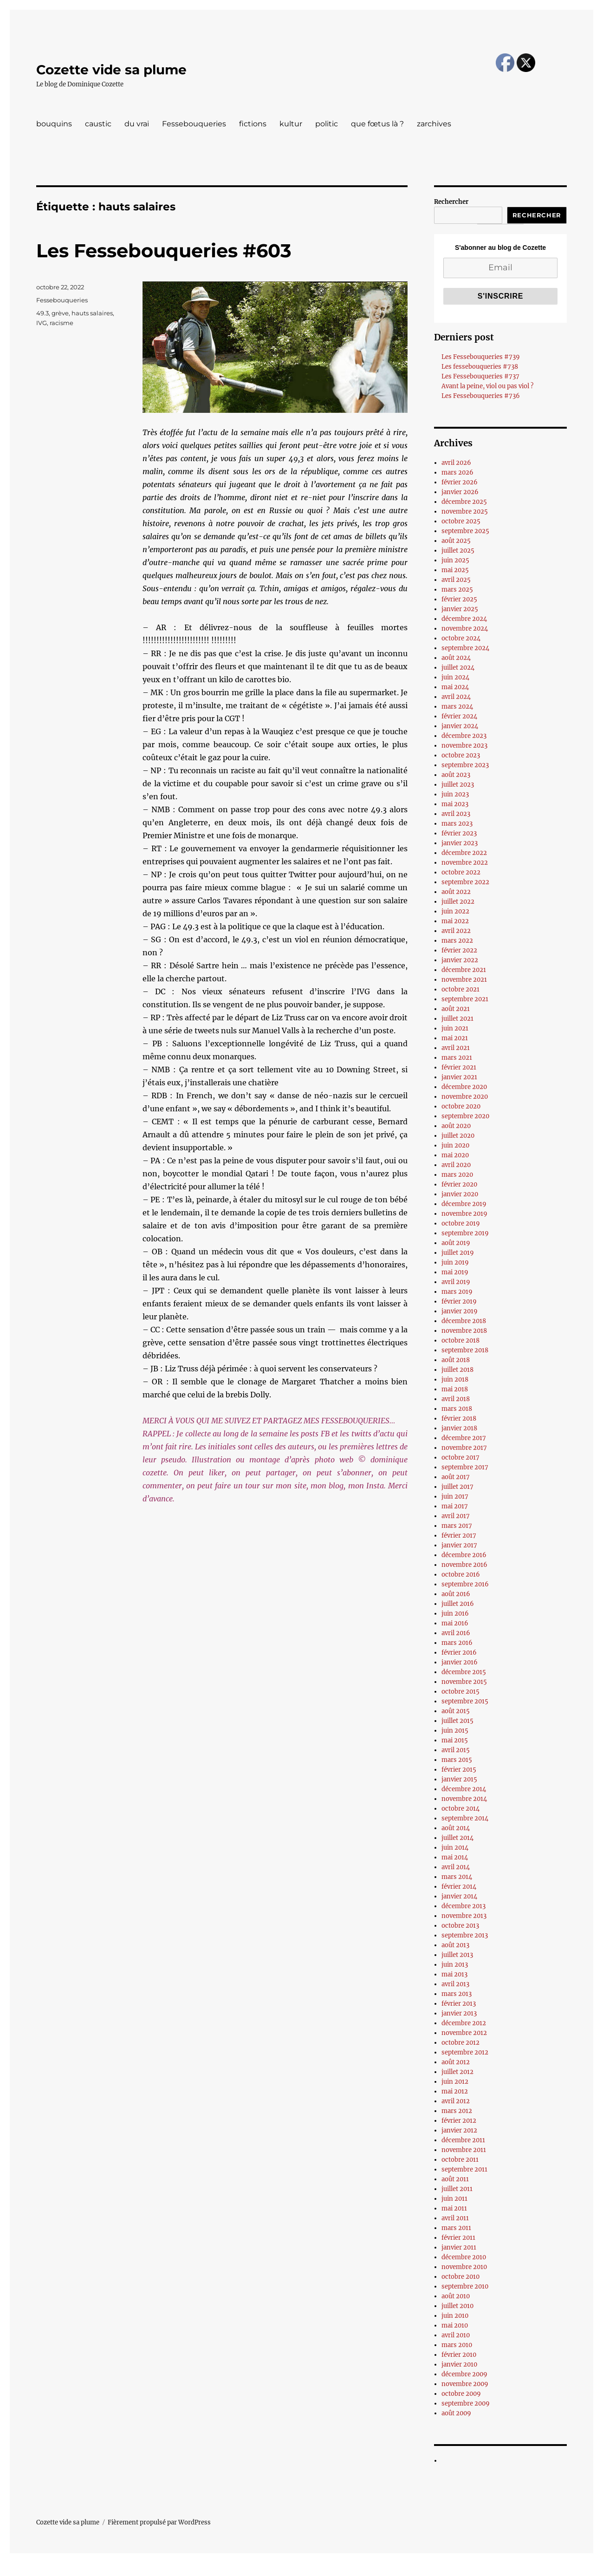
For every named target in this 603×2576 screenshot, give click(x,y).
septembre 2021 (464, 999)
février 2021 (458, 1067)
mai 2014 (454, 1857)
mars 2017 (456, 1526)
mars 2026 (457, 472)
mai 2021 (454, 1038)
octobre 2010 (460, 2277)
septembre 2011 (464, 2169)
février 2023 (459, 833)
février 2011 (458, 2238)
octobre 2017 (460, 1457)
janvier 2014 (459, 1896)
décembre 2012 (463, 2023)
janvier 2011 (458, 2247)
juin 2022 (455, 911)
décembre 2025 (464, 502)
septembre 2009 (465, 2403)
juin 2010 (454, 2316)
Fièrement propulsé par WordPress (159, 2522)
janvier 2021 (459, 1077)
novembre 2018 (464, 1331)
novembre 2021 (464, 980)
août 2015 (455, 1711)
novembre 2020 (464, 1097)
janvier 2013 (459, 2013)
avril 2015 (455, 1750)
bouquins (54, 123)
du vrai (136, 123)
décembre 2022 (464, 853)
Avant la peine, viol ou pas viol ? (487, 386)
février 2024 (459, 716)
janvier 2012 (459, 2130)
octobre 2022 (460, 872)
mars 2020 (457, 1175)
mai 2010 (454, 2325)
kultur (290, 123)
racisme (61, 322)
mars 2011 (456, 2228)
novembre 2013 (463, 1916)
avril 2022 (456, 931)
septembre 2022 (465, 882)
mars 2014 (456, 1877)
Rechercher (451, 202)
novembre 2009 (464, 2384)
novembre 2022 (464, 863)
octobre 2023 (460, 755)
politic (326, 123)
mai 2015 (454, 1740)
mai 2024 (455, 687)
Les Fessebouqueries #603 (164, 250)
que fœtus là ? (377, 123)
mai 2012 (454, 2091)
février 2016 (459, 1652)
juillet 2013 (457, 1955)
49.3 (42, 313)
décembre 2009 (464, 2374)
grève (60, 313)
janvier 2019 (459, 1311)
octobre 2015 (460, 1692)
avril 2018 (455, 1399)
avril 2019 (455, 1282)
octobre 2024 (460, 638)
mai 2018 (454, 1389)
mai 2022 (455, 921)
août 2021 (455, 1009)
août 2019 (455, 1243)
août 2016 (455, 1594)
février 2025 (459, 599)
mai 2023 (454, 804)
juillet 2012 (457, 2072)
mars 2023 (457, 824)
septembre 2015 (464, 1701)
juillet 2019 (457, 1253)
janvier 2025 (459, 609)
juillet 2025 (457, 550)
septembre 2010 (464, 2286)
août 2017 (455, 1477)
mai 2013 (454, 1974)
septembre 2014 (464, 1818)
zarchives (434, 123)
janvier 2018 (459, 1428)
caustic (98, 123)
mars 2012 (456, 2111)
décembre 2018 (463, 1321)
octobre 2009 (461, 2394)
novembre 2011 (463, 2150)
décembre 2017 (463, 1438)
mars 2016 (457, 1643)
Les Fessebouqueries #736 (480, 396)
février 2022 (459, 950)
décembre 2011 (463, 2140)
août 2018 (455, 1360)
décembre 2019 (463, 1204)
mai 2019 (454, 1272)
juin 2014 (454, 1848)
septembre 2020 (465, 1116)
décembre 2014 (463, 1789)
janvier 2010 (459, 2364)
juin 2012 (454, 2082)
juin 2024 (455, 677)
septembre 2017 (464, 1467)
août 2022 (456, 892)
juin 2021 (454, 1028)
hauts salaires (92, 313)
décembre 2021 (463, 970)
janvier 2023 (459, 843)
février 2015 (458, 1770)
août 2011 (455, 2179)
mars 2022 (457, 941)
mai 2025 (455, 570)
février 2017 (458, 1535)
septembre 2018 (464, 1350)
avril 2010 (455, 2335)
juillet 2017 (457, 1487)
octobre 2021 (460, 989)
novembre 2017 (464, 1448)
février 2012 (458, 2121)
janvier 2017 (459, 1545)
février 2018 (458, 1418)
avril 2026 (456, 463)
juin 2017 (454, 1496)
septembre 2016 (465, 1584)
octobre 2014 (460, 1809)
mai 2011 (454, 2208)
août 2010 (455, 2296)
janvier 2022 (459, 960)
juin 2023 (455, 794)
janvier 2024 (459, 726)
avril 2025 (456, 580)
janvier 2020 (459, 1194)
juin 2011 (454, 2199)
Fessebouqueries (194, 123)
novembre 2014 (464, 1799)
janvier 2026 (460, 492)
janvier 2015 (459, 1779)
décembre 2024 (464, 619)
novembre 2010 (464, 2267)
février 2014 (458, 1887)
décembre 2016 (463, 1555)
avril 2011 (455, 2218)
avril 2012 (455, 2101)
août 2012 (455, 2062)
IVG (41, 322)
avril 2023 (455, 814)
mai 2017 (454, 1506)
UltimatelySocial (377, 2569)
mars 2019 (457, 1292)
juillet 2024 (457, 668)
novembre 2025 (464, 511)
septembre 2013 (464, 1935)
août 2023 (455, 775)
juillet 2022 (457, 902)
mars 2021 (456, 1058)
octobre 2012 (460, 2043)
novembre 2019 (464, 1214)
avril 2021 (455, 1048)
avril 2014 (455, 1867)
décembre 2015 (463, 1672)
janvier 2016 (459, 1662)
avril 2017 (455, 1516)
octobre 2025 (460, 521)
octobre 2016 (460, 1574)
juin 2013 (454, 1965)
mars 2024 (457, 707)
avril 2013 (455, 1984)
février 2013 (458, 2004)
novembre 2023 (464, 746)
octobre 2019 (460, 1223)
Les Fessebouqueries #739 (480, 357)
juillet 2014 (457, 1838)
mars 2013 (456, 1994)
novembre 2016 (464, 1565)
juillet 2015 (457, 1721)
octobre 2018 (460, 1340)
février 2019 (459, 1301)
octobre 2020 (460, 1106)
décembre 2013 (463, 1906)
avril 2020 (456, 1165)
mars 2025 (457, 589)
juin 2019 (455, 1262)
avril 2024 (456, 697)
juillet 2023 (457, 785)
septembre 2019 (465, 1233)
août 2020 (456, 1126)
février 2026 (459, 482)
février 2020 (459, 1184)
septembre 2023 (465, 765)
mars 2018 (456, 1409)
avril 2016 (455, 1633)
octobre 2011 (460, 2160)
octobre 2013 (460, 1926)
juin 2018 (454, 1379)
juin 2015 (454, 1731)
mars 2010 (456, 2345)
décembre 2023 (463, 736)
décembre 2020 (464, 1087)
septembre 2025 (465, 531)
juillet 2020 (457, 1136)
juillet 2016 (457, 1604)
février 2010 (458, 2355)
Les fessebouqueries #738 (479, 367)
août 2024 (456, 658)
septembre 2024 (465, 648)
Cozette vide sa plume (111, 70)
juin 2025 (455, 560)
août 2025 (456, 541)
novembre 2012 (464, 2033)
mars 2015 (456, 1760)
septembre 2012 (464, 2052)
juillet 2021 (457, 1019)
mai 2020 (455, 1155)
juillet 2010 (457, 2306)
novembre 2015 (464, 1682)
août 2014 (455, 1828)
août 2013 (455, 1945)
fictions (252, 123)
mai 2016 (454, 1623)
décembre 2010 (463, 2257)
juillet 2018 (457, 1370)
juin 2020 (455, 1145)
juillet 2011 (457, 2189)
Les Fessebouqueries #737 (480, 376)
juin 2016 (455, 1613)
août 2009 (456, 2413)
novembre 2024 (464, 629)
